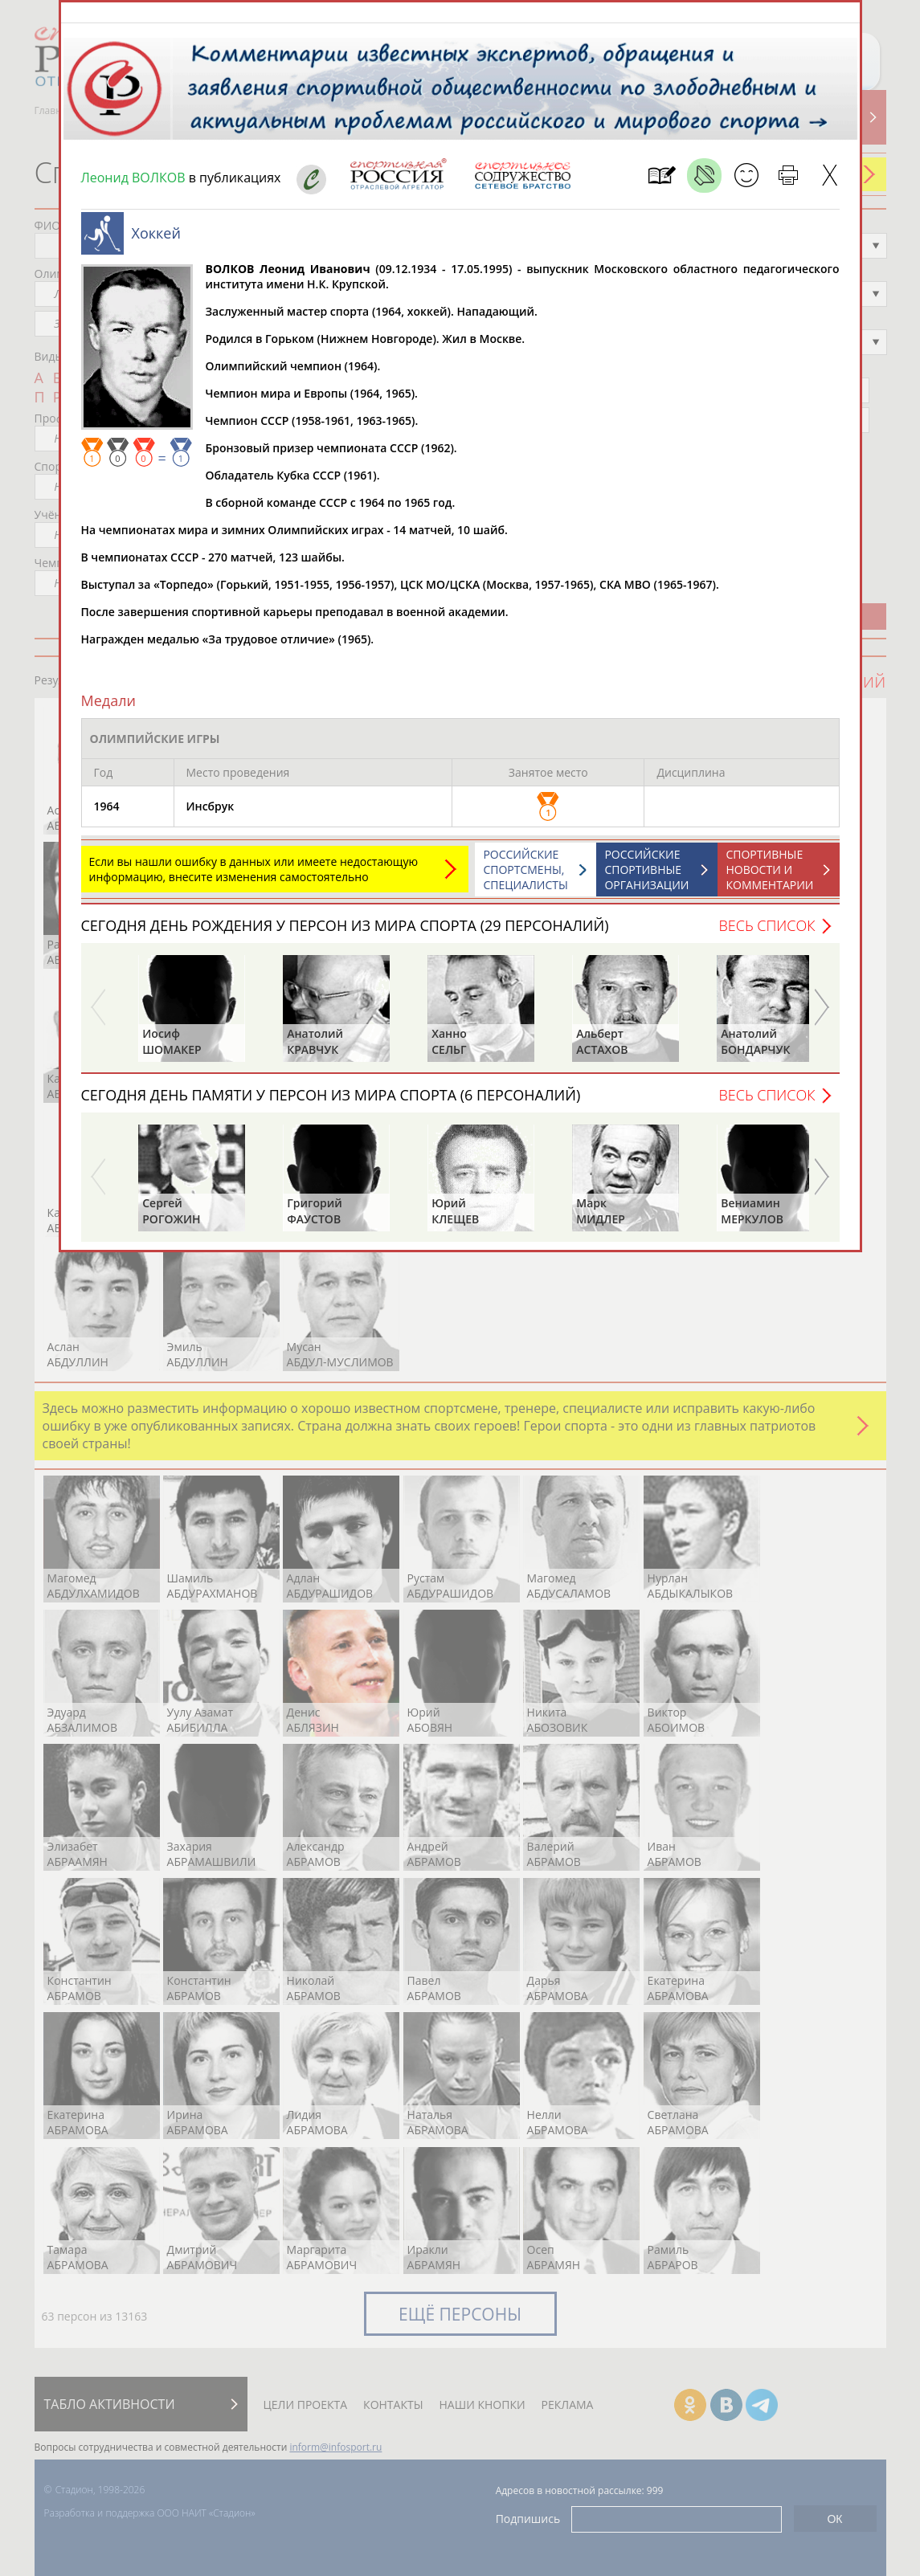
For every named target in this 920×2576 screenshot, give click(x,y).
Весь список (766, 933)
